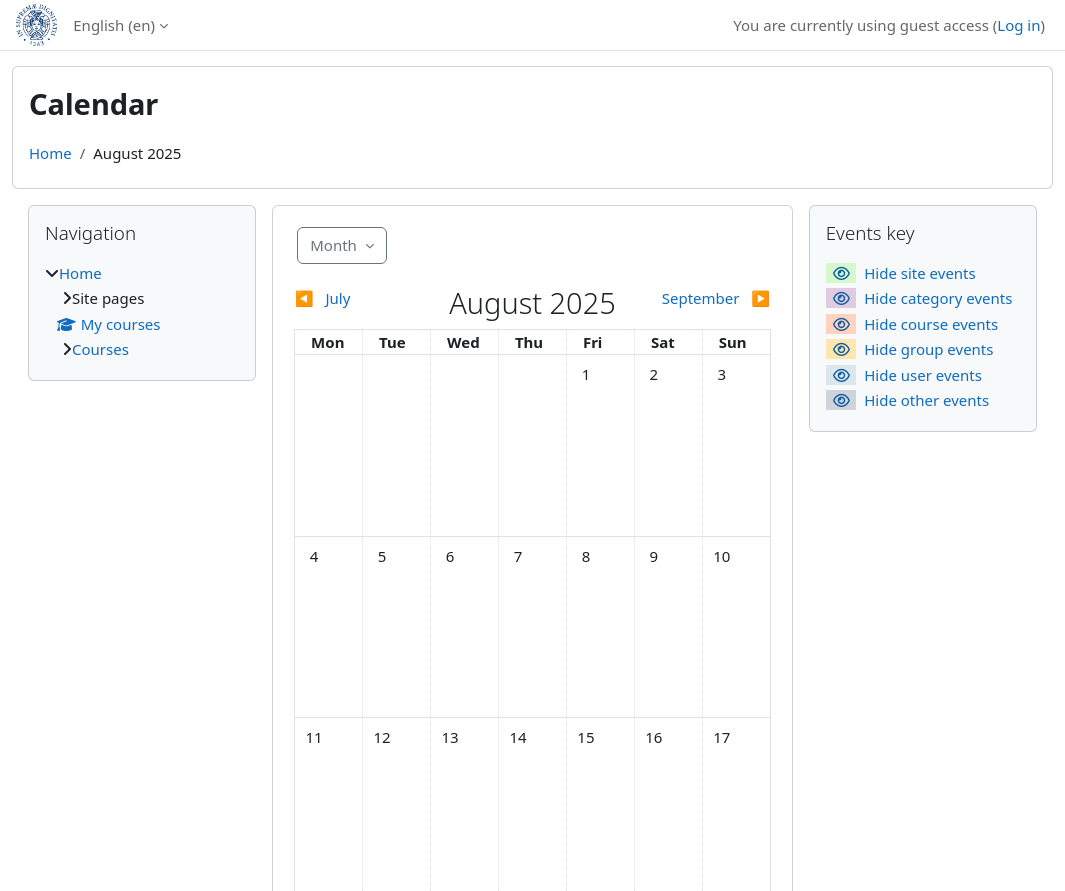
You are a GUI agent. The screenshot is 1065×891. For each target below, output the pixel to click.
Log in (1018, 25)
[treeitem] (142, 311)
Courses (100, 349)
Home (50, 153)
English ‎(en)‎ (114, 25)
